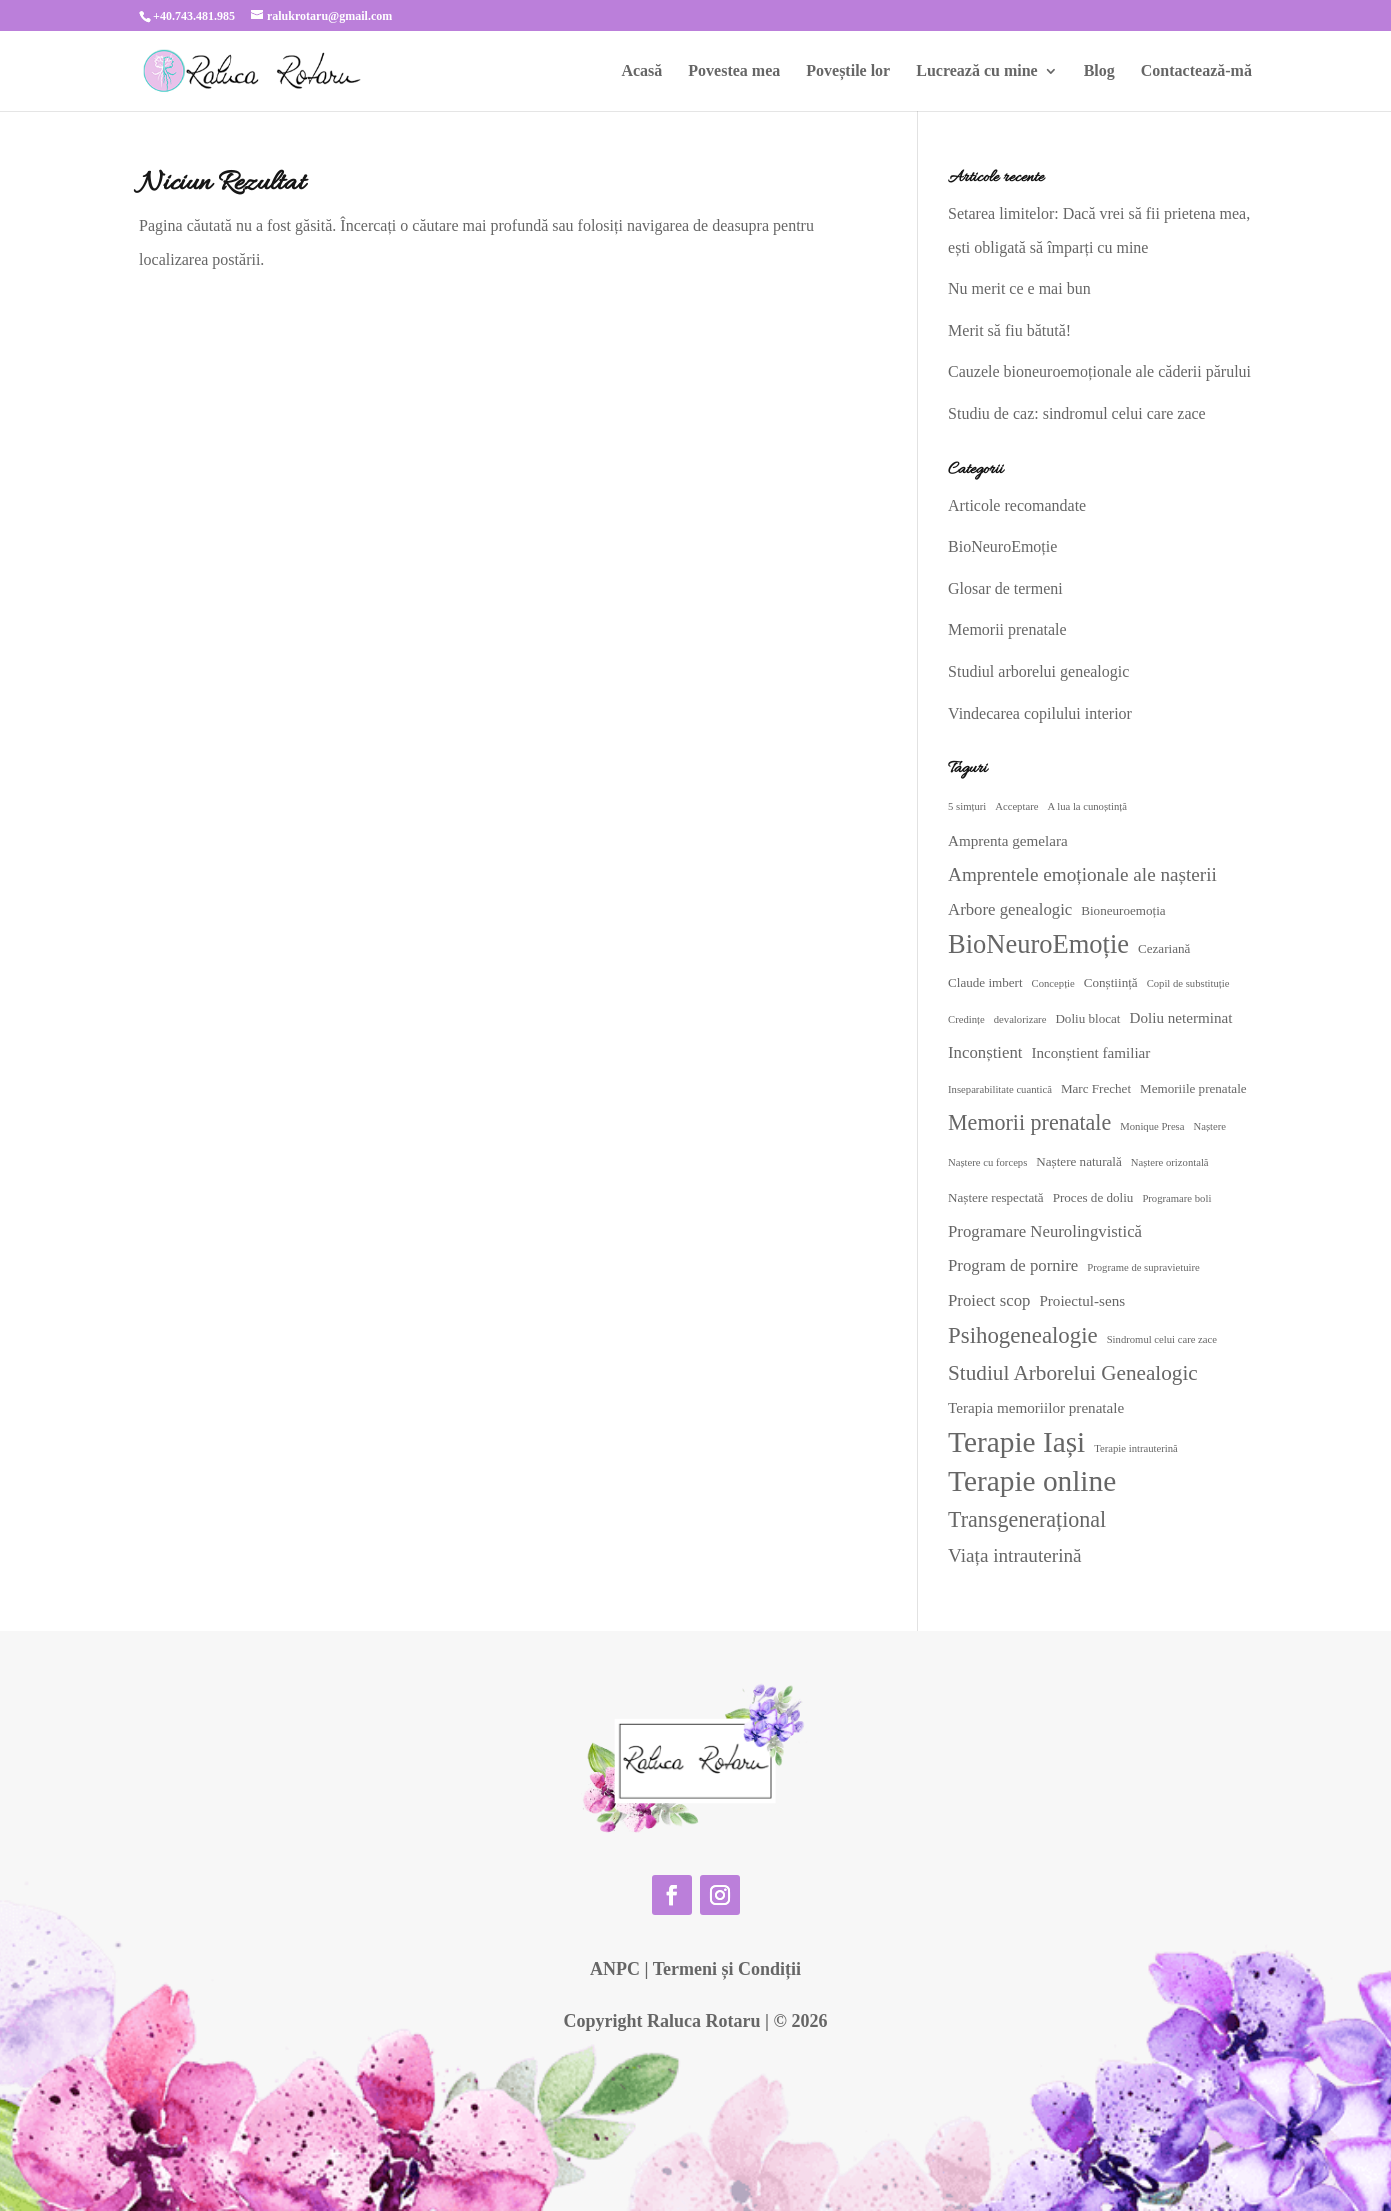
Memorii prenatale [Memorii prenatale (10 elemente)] (1029, 1122)
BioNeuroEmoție (1002, 546)
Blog (1099, 71)
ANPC (615, 1969)
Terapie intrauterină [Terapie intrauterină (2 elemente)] (1136, 1448)
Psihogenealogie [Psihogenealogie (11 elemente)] (1023, 1335)
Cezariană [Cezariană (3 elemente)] (1164, 948)
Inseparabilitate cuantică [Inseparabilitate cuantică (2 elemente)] (1000, 1089)
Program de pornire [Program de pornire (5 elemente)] (1013, 1265)
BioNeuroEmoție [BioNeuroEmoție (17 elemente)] (1038, 944)
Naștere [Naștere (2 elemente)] (1210, 1126)
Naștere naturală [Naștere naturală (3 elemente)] (1078, 1161)
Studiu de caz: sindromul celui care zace (1077, 413)
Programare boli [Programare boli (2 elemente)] (1176, 1198)
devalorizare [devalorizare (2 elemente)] (1020, 1019)
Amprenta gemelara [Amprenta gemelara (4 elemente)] (1008, 841)
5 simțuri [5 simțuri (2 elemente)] (967, 806)
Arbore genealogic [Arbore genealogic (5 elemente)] (1010, 909)
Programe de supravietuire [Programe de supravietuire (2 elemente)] (1143, 1267)
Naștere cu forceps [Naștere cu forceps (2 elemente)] (987, 1162)
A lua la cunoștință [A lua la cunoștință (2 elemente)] (1087, 806)
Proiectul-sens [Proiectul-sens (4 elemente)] (1082, 1301)
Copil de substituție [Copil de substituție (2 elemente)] (1188, 983)
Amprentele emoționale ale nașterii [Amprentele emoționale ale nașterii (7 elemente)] (1082, 874)
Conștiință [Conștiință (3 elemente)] (1111, 982)
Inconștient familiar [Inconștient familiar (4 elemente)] (1090, 1053)
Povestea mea (734, 71)
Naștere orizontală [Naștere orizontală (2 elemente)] (1170, 1162)
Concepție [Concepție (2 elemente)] (1053, 983)
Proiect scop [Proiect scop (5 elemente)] (989, 1300)
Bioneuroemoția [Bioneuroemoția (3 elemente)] (1123, 910)
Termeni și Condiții (727, 1969)
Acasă (641, 71)
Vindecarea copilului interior (1040, 713)
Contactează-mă (1196, 71)
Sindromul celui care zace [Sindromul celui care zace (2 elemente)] (1162, 1339)
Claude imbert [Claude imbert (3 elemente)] (985, 982)
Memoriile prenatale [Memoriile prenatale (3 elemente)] (1193, 1088)
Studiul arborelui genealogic (1038, 671)
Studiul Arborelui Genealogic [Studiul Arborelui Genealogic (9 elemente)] (1073, 1373)
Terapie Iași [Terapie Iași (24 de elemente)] (1016, 1442)
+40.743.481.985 (194, 16)
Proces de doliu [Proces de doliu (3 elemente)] (1093, 1197)
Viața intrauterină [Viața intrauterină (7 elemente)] (1015, 1555)
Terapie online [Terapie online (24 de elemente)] (1032, 1481)
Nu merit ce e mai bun (1019, 288)
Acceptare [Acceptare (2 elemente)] (1016, 806)
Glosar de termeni (1005, 588)
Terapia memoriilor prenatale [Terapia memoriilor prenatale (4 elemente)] (1036, 1408)
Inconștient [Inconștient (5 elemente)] (985, 1052)
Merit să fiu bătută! (1009, 330)
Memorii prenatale (1007, 629)
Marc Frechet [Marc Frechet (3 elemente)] (1096, 1088)
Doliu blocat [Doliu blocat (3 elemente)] (1087, 1018)
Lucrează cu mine (976, 71)
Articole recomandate (1017, 505)
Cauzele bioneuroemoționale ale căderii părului (1099, 371)
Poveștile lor (848, 71)
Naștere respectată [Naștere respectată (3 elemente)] (996, 1197)
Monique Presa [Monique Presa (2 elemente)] (1152, 1126)
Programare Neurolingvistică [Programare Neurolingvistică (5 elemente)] (1045, 1231)
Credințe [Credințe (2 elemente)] (966, 1019)
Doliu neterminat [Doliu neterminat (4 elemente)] (1181, 1018)
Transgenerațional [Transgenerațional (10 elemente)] (1027, 1519)
